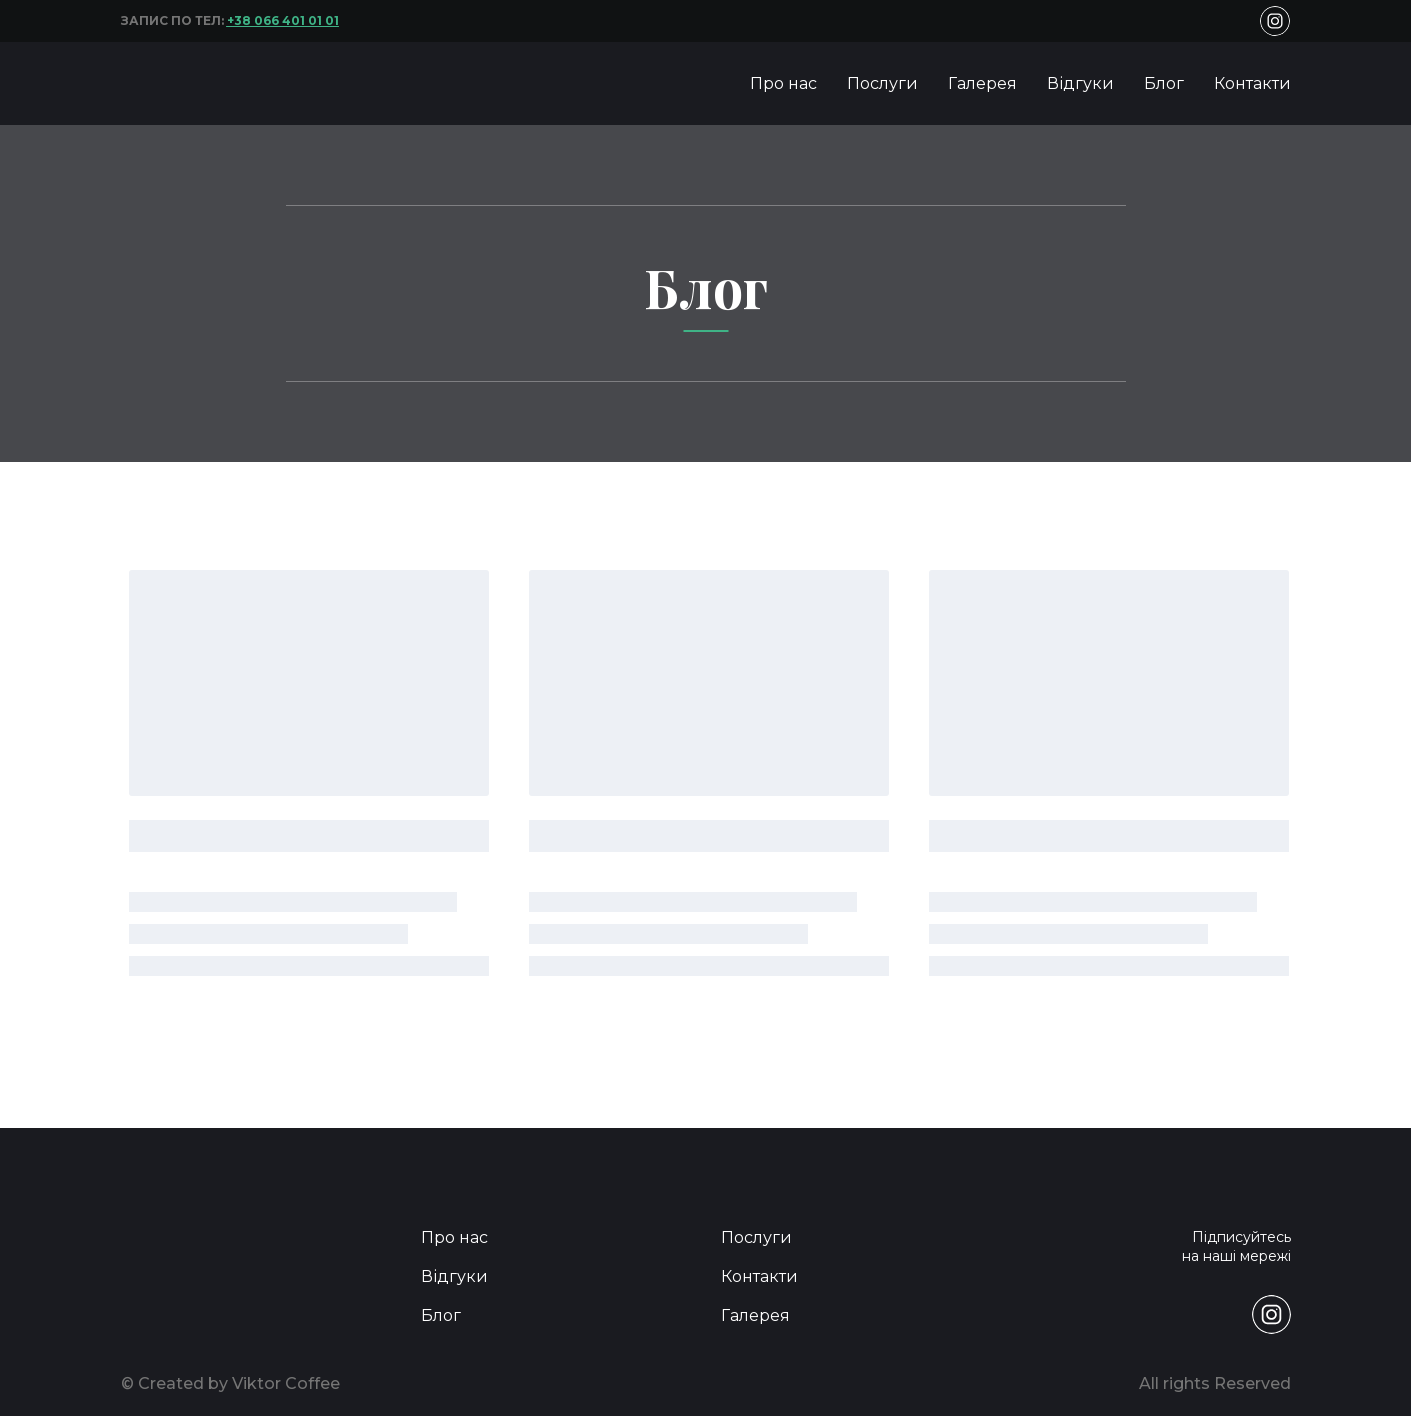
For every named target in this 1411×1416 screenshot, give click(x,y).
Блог (1164, 83)
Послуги (882, 83)
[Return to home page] (176, 83)
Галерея (982, 83)
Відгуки (1080, 83)
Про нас (783, 83)
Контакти (1252, 83)
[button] (1275, 21)
